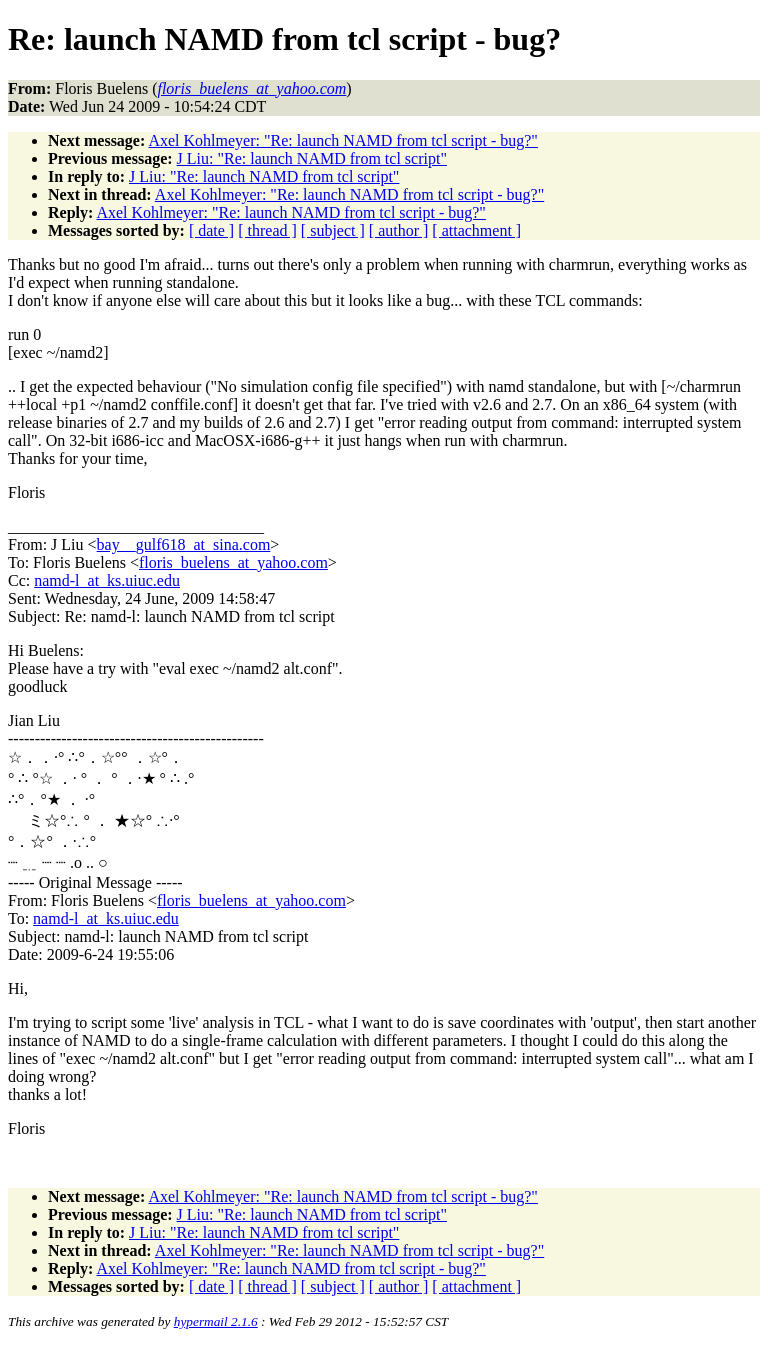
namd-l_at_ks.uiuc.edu (107, 580)
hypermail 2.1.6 (216, 1321)
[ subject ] (333, 230)
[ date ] (211, 230)
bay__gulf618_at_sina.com (184, 544)
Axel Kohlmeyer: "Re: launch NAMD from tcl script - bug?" (342, 140)
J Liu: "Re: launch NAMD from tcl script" (312, 158)
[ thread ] (267, 230)
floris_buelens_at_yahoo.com (233, 562)
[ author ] (399, 230)
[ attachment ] (476, 230)
